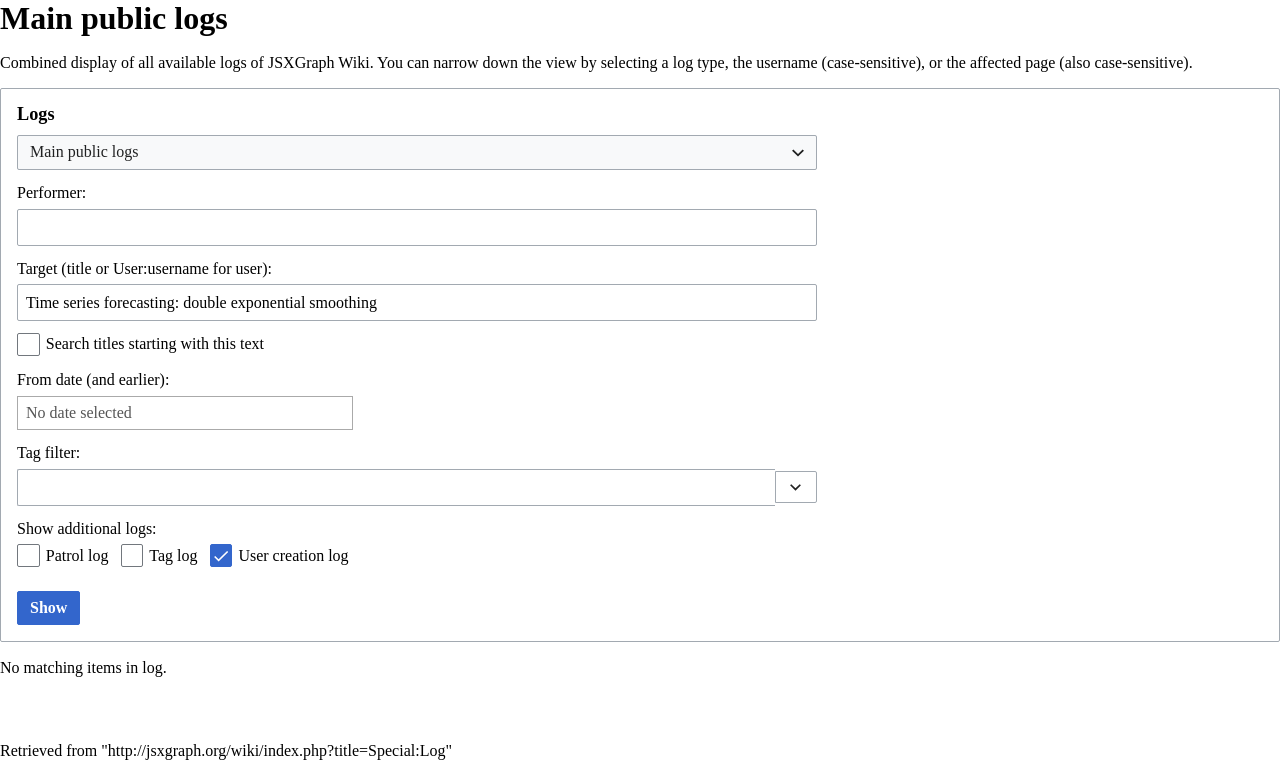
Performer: (51, 192)
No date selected (79, 412)
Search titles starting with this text (155, 343)
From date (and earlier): (93, 379)
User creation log (293, 555)
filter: (48, 452)
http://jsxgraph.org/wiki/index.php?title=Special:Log (277, 750)
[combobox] (417, 152)
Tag (29, 452)
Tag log (173, 555)
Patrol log (77, 555)
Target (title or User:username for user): (144, 268)
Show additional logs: (87, 528)
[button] (796, 487)
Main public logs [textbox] (84, 151)
